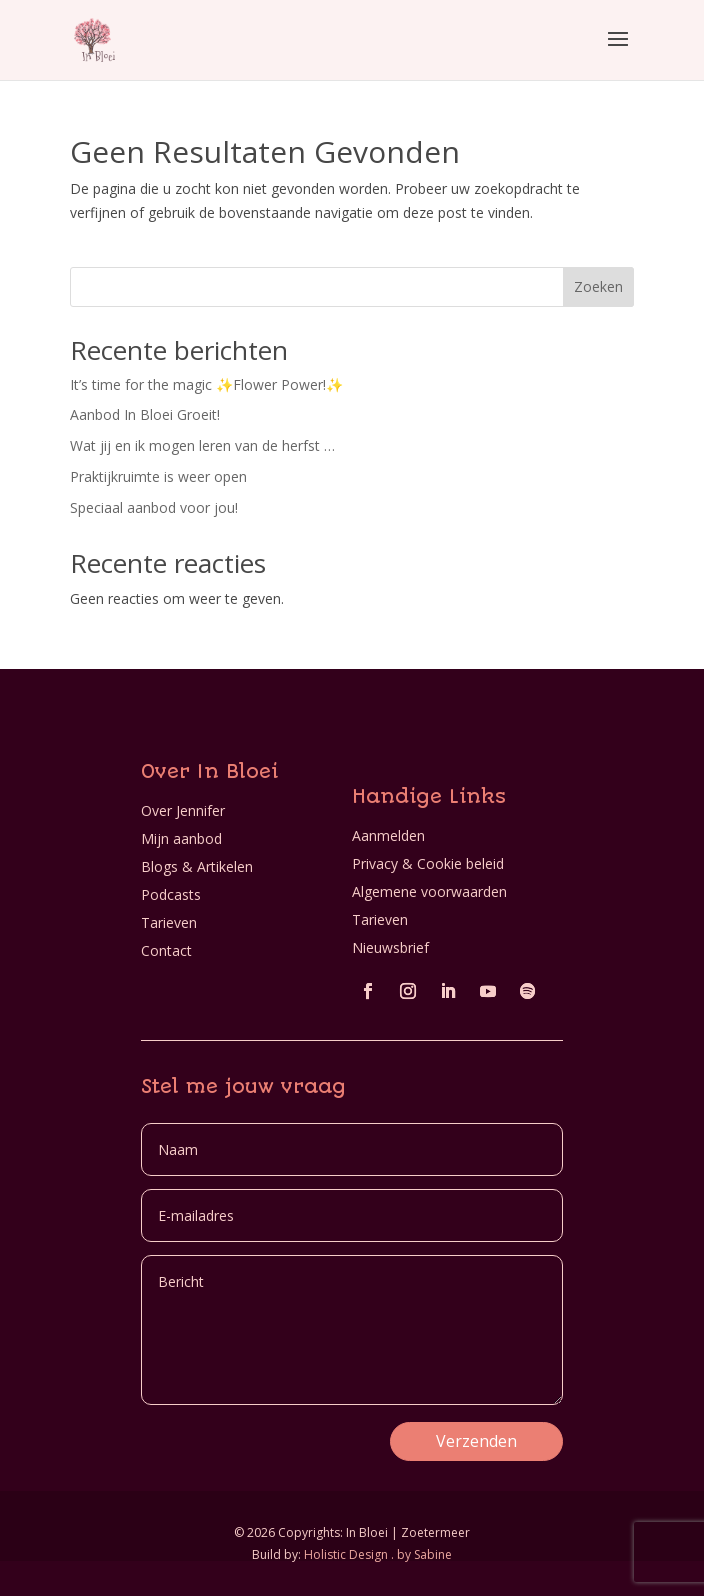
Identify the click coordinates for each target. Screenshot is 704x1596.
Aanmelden (388, 835)
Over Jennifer (183, 810)
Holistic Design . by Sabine (378, 1554)
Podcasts (171, 894)
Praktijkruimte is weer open (158, 476)
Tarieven (169, 922)
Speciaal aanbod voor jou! (154, 507)
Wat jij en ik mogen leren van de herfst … (202, 445)
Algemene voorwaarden (429, 891)
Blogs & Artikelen (197, 866)
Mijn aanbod (181, 838)
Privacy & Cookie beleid (428, 863)
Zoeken (598, 286)
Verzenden (476, 1441)
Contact (166, 950)
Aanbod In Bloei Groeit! (145, 414)
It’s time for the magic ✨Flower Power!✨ (206, 384)
